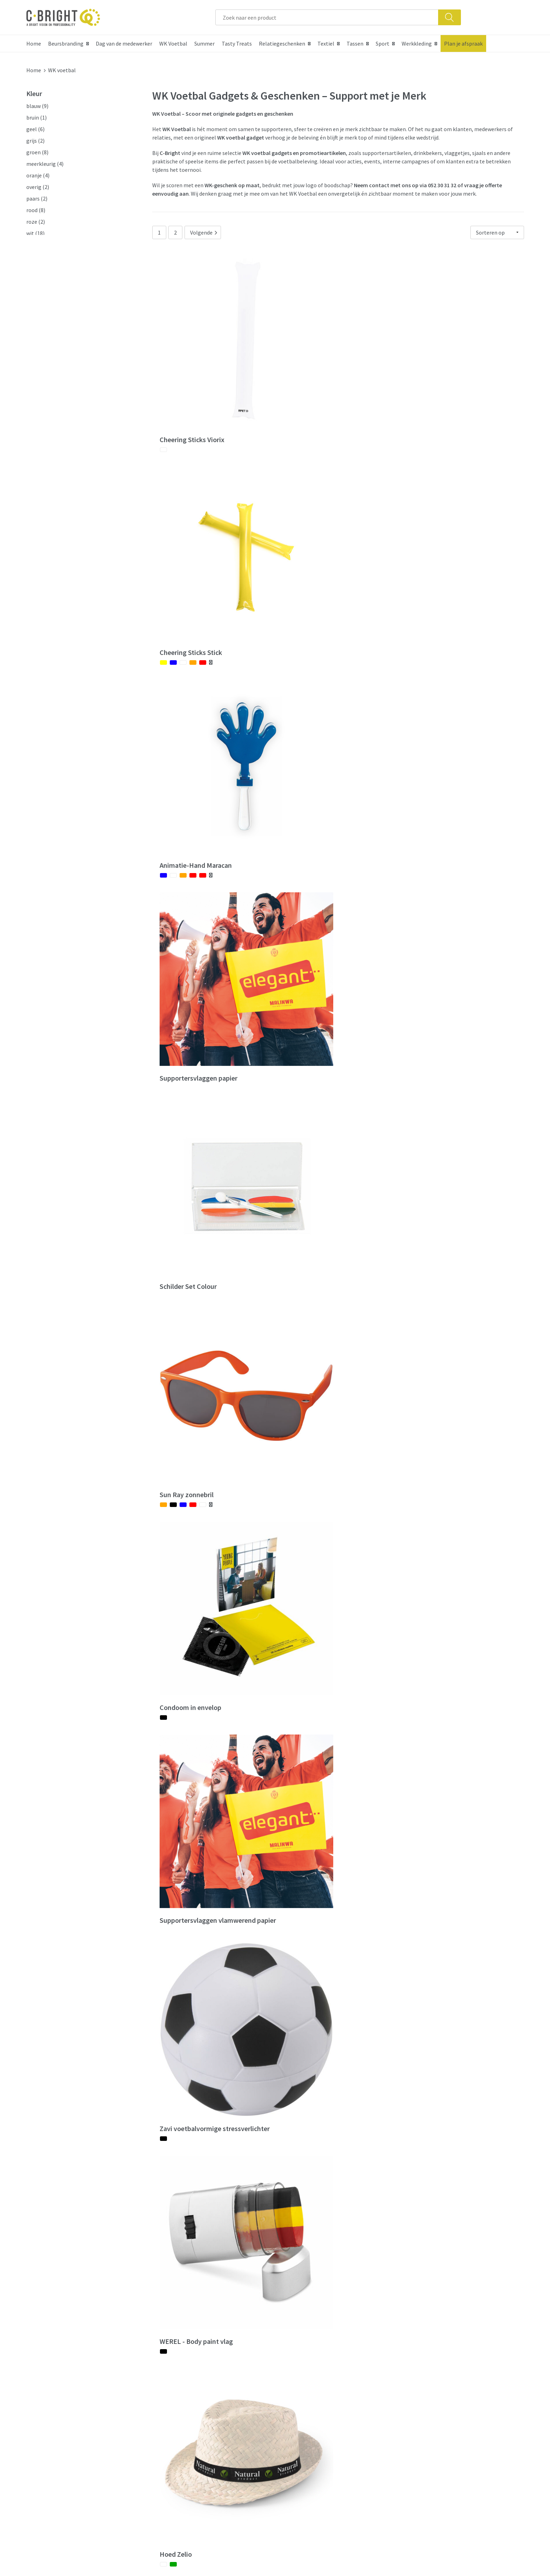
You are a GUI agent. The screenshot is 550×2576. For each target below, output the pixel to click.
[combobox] (326, 17)
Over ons (170, 2397)
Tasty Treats (237, 43)
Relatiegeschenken (282, 43)
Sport (382, 43)
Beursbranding (65, 43)
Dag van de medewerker (124, 43)
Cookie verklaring (428, 2407)
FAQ (288, 2407)
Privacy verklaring (428, 2418)
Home (33, 43)
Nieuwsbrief (174, 2418)
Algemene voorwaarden (435, 2397)
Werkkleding (417, 43)
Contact (293, 2397)
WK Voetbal (173, 43)
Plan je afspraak (463, 43)
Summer (204, 43)
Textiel (325, 43)
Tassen (355, 43)
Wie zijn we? (174, 2407)
